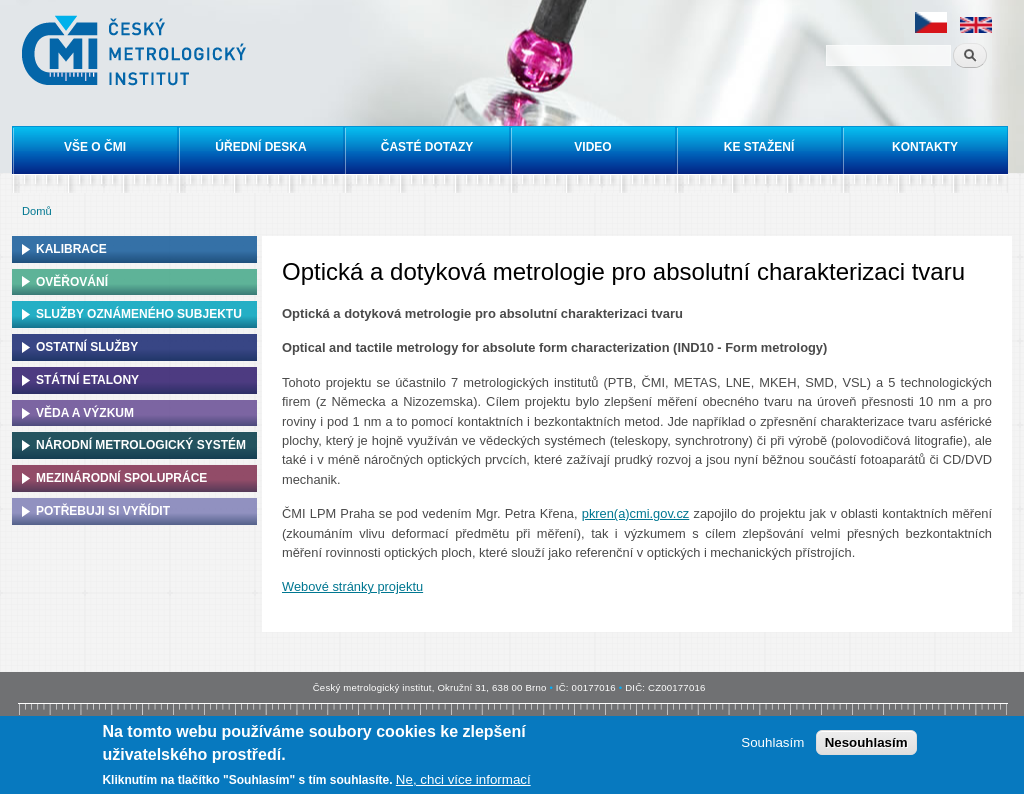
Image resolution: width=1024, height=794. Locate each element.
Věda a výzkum (85, 413)
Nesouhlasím (866, 744)
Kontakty (925, 147)
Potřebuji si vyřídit (103, 511)
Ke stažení (759, 147)
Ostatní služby (87, 347)
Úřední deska (260, 147)
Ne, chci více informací (463, 781)
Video (592, 147)
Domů (37, 211)
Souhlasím (772, 744)
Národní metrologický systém (141, 445)
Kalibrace (71, 249)
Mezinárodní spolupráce (121, 478)
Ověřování (72, 282)
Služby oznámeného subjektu (139, 314)
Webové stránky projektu (352, 586)
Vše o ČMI (95, 147)
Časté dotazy (427, 147)
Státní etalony (87, 380)
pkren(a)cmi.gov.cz (636, 513)
